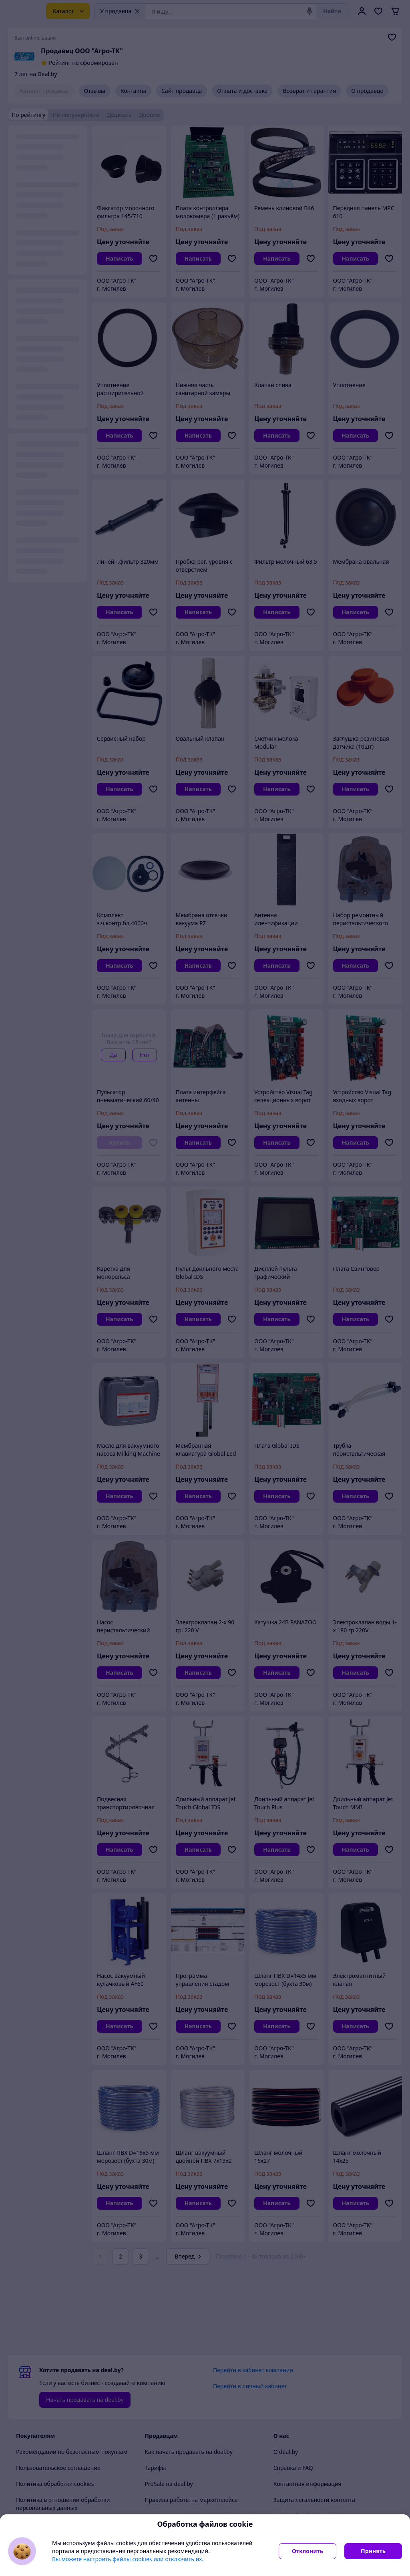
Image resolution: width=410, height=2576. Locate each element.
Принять (373, 2551)
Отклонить (307, 2551)
